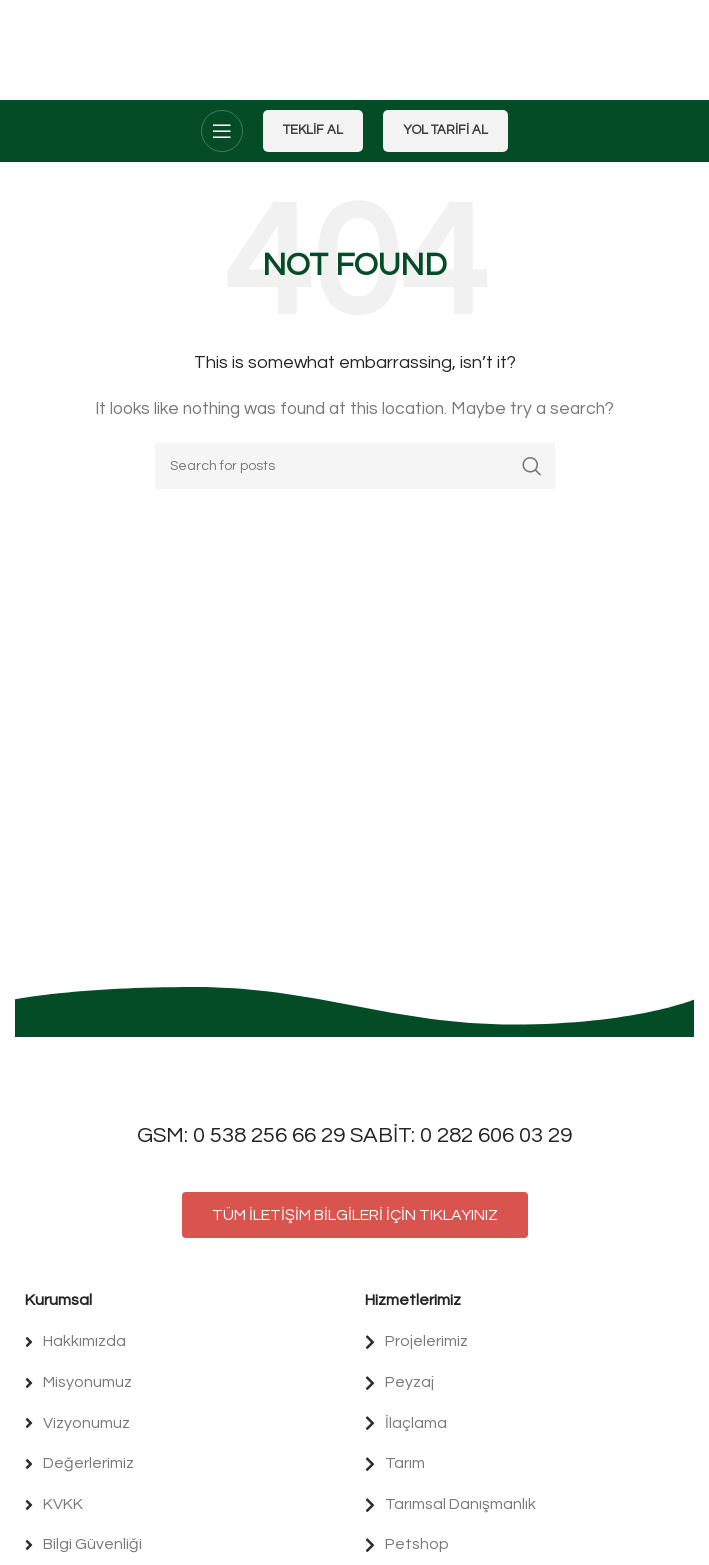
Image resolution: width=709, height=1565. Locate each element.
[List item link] (185, 1342)
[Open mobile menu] (222, 131)
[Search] (355, 466)
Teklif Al (313, 130)
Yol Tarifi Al (445, 130)
